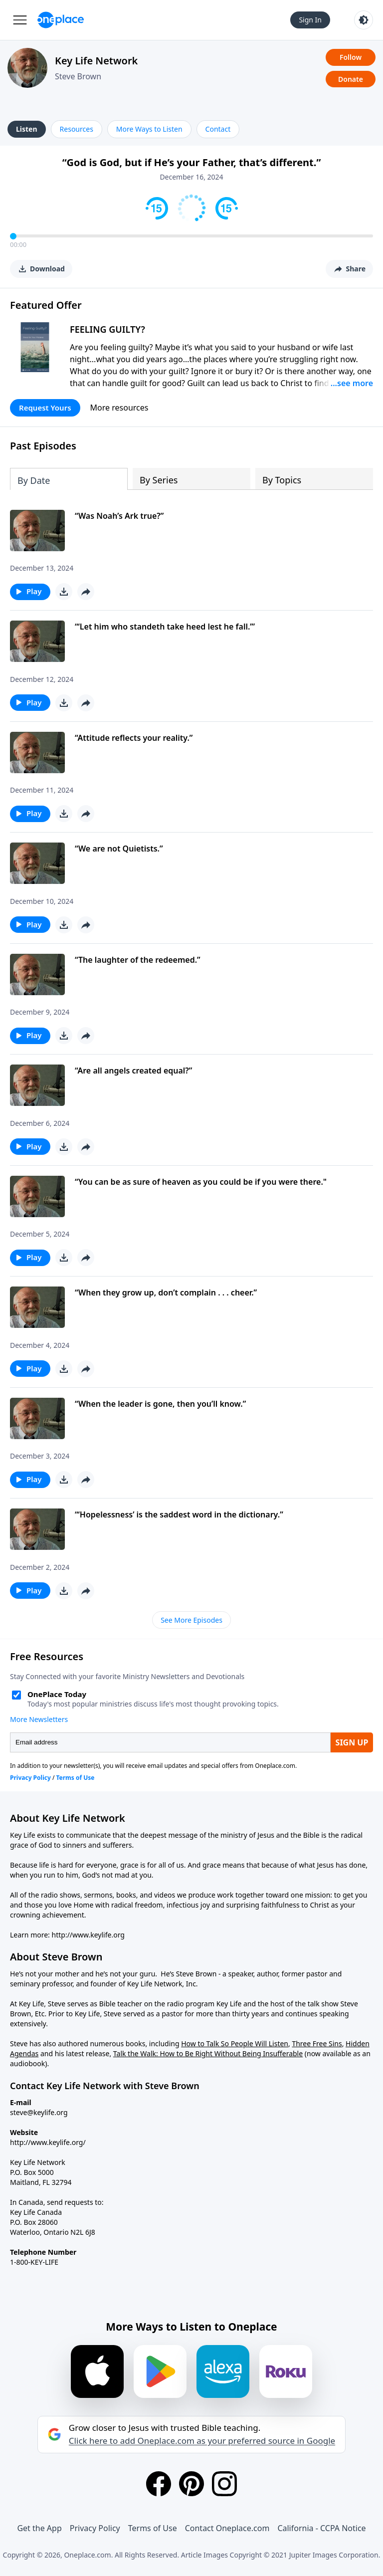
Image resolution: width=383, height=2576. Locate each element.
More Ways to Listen (149, 129)
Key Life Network (96, 60)
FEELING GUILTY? (107, 329)
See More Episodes (191, 1620)
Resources (76, 129)
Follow (351, 57)
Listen (26, 129)
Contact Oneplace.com (227, 2528)
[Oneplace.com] (60, 19)
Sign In (310, 19)
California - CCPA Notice (321, 2528)
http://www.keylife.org (88, 1934)
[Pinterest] (191, 2483)
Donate (350, 79)
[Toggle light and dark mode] (363, 19)
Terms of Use (152, 2528)
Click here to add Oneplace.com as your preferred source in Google (202, 2440)
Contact (218, 129)
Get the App (39, 2528)
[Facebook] (158, 2483)
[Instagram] (224, 2483)
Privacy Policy (95, 2528)
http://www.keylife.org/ (48, 2142)
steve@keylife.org (39, 2112)
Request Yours (45, 408)
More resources (119, 407)
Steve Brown (78, 76)
